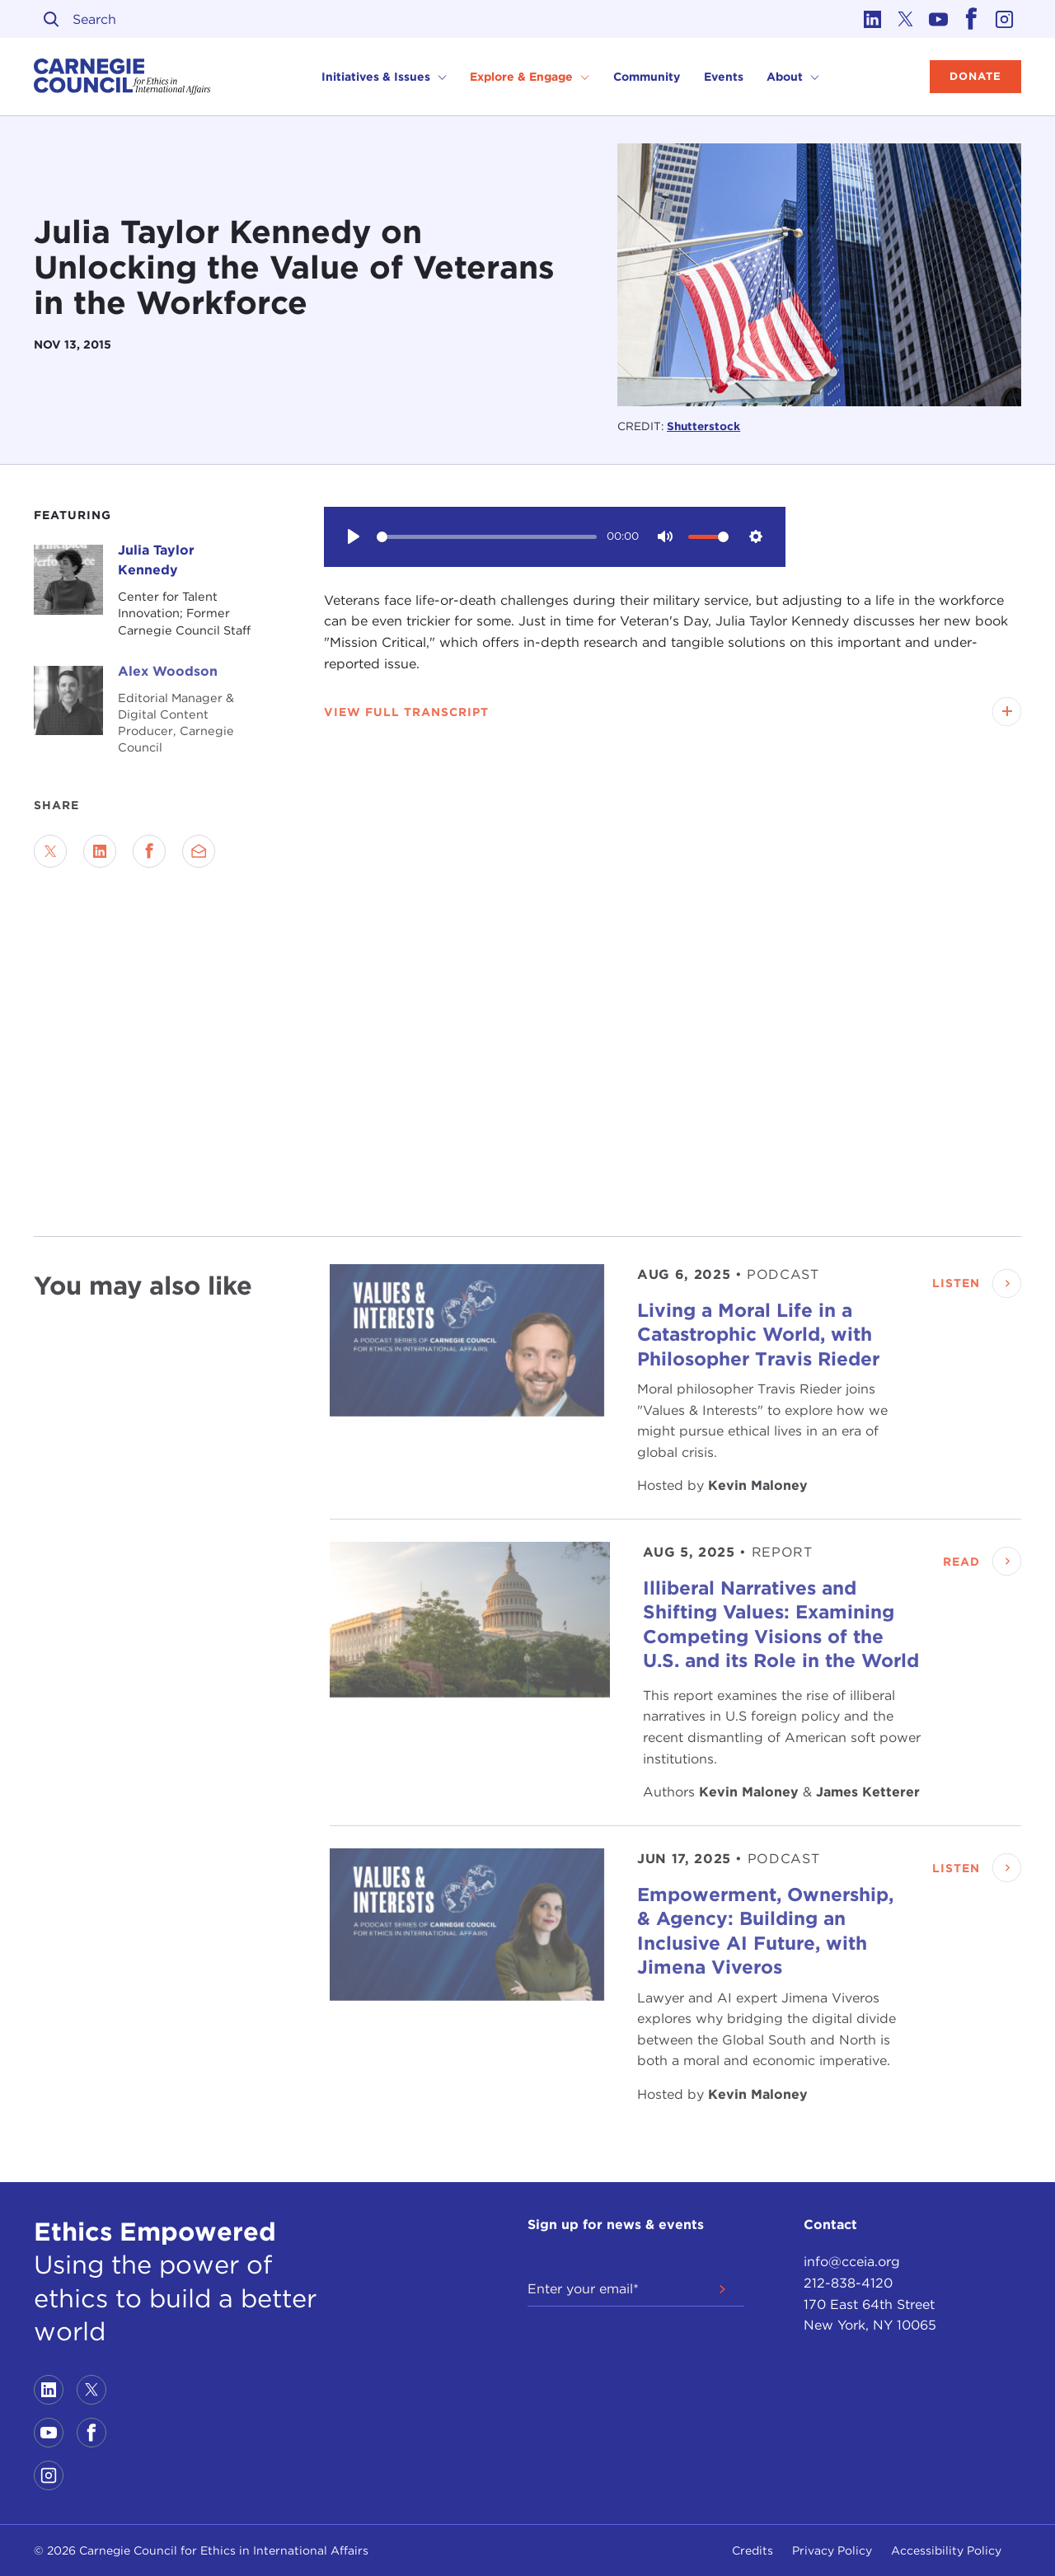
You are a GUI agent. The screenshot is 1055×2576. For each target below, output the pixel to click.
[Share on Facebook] (149, 851)
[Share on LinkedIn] (99, 851)
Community (646, 76)
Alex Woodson (168, 671)
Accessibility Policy (946, 2550)
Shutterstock (703, 426)
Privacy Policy (832, 2550)
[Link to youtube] (938, 18)
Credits (752, 2550)
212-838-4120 (848, 2283)
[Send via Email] (198, 851)
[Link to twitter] (905, 18)
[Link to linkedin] (872, 18)
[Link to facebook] (971, 18)
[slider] (487, 537)
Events (723, 76)
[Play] (353, 536)
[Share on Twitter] (50, 851)
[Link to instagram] (1004, 18)
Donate (975, 76)
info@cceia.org (852, 2261)
